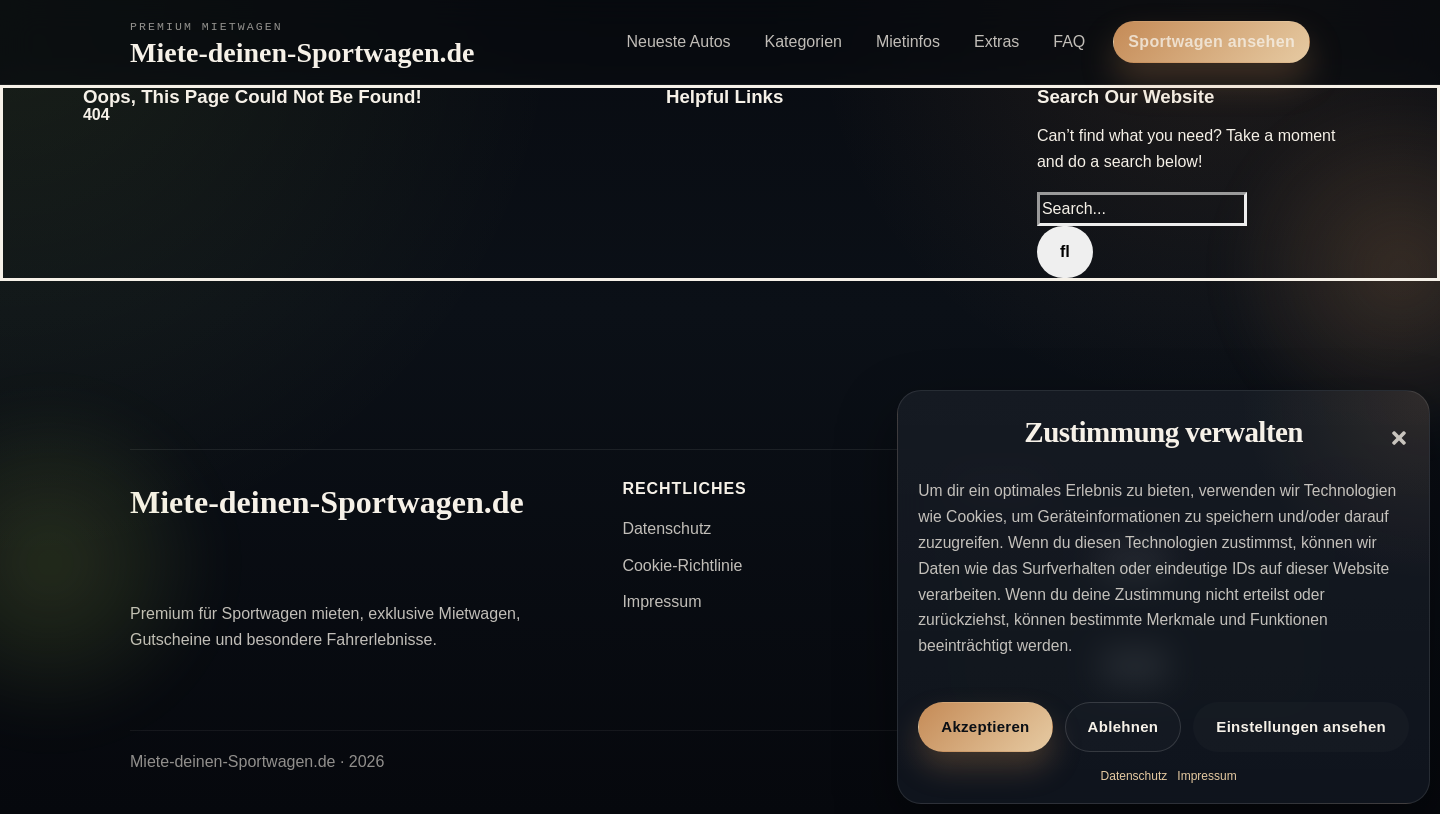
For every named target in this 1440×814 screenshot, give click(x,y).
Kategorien (803, 41)
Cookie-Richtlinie (682, 565)
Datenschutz (1134, 776)
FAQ (1069, 41)
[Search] (1065, 252)
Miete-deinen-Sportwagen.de (302, 52)
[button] (1399, 438)
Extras (996, 41)
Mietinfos (908, 41)
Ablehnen (1123, 726)
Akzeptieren (985, 726)
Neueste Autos (678, 41)
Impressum (1206, 776)
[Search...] (1142, 209)
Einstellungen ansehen (1301, 726)
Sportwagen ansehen (1211, 41)
